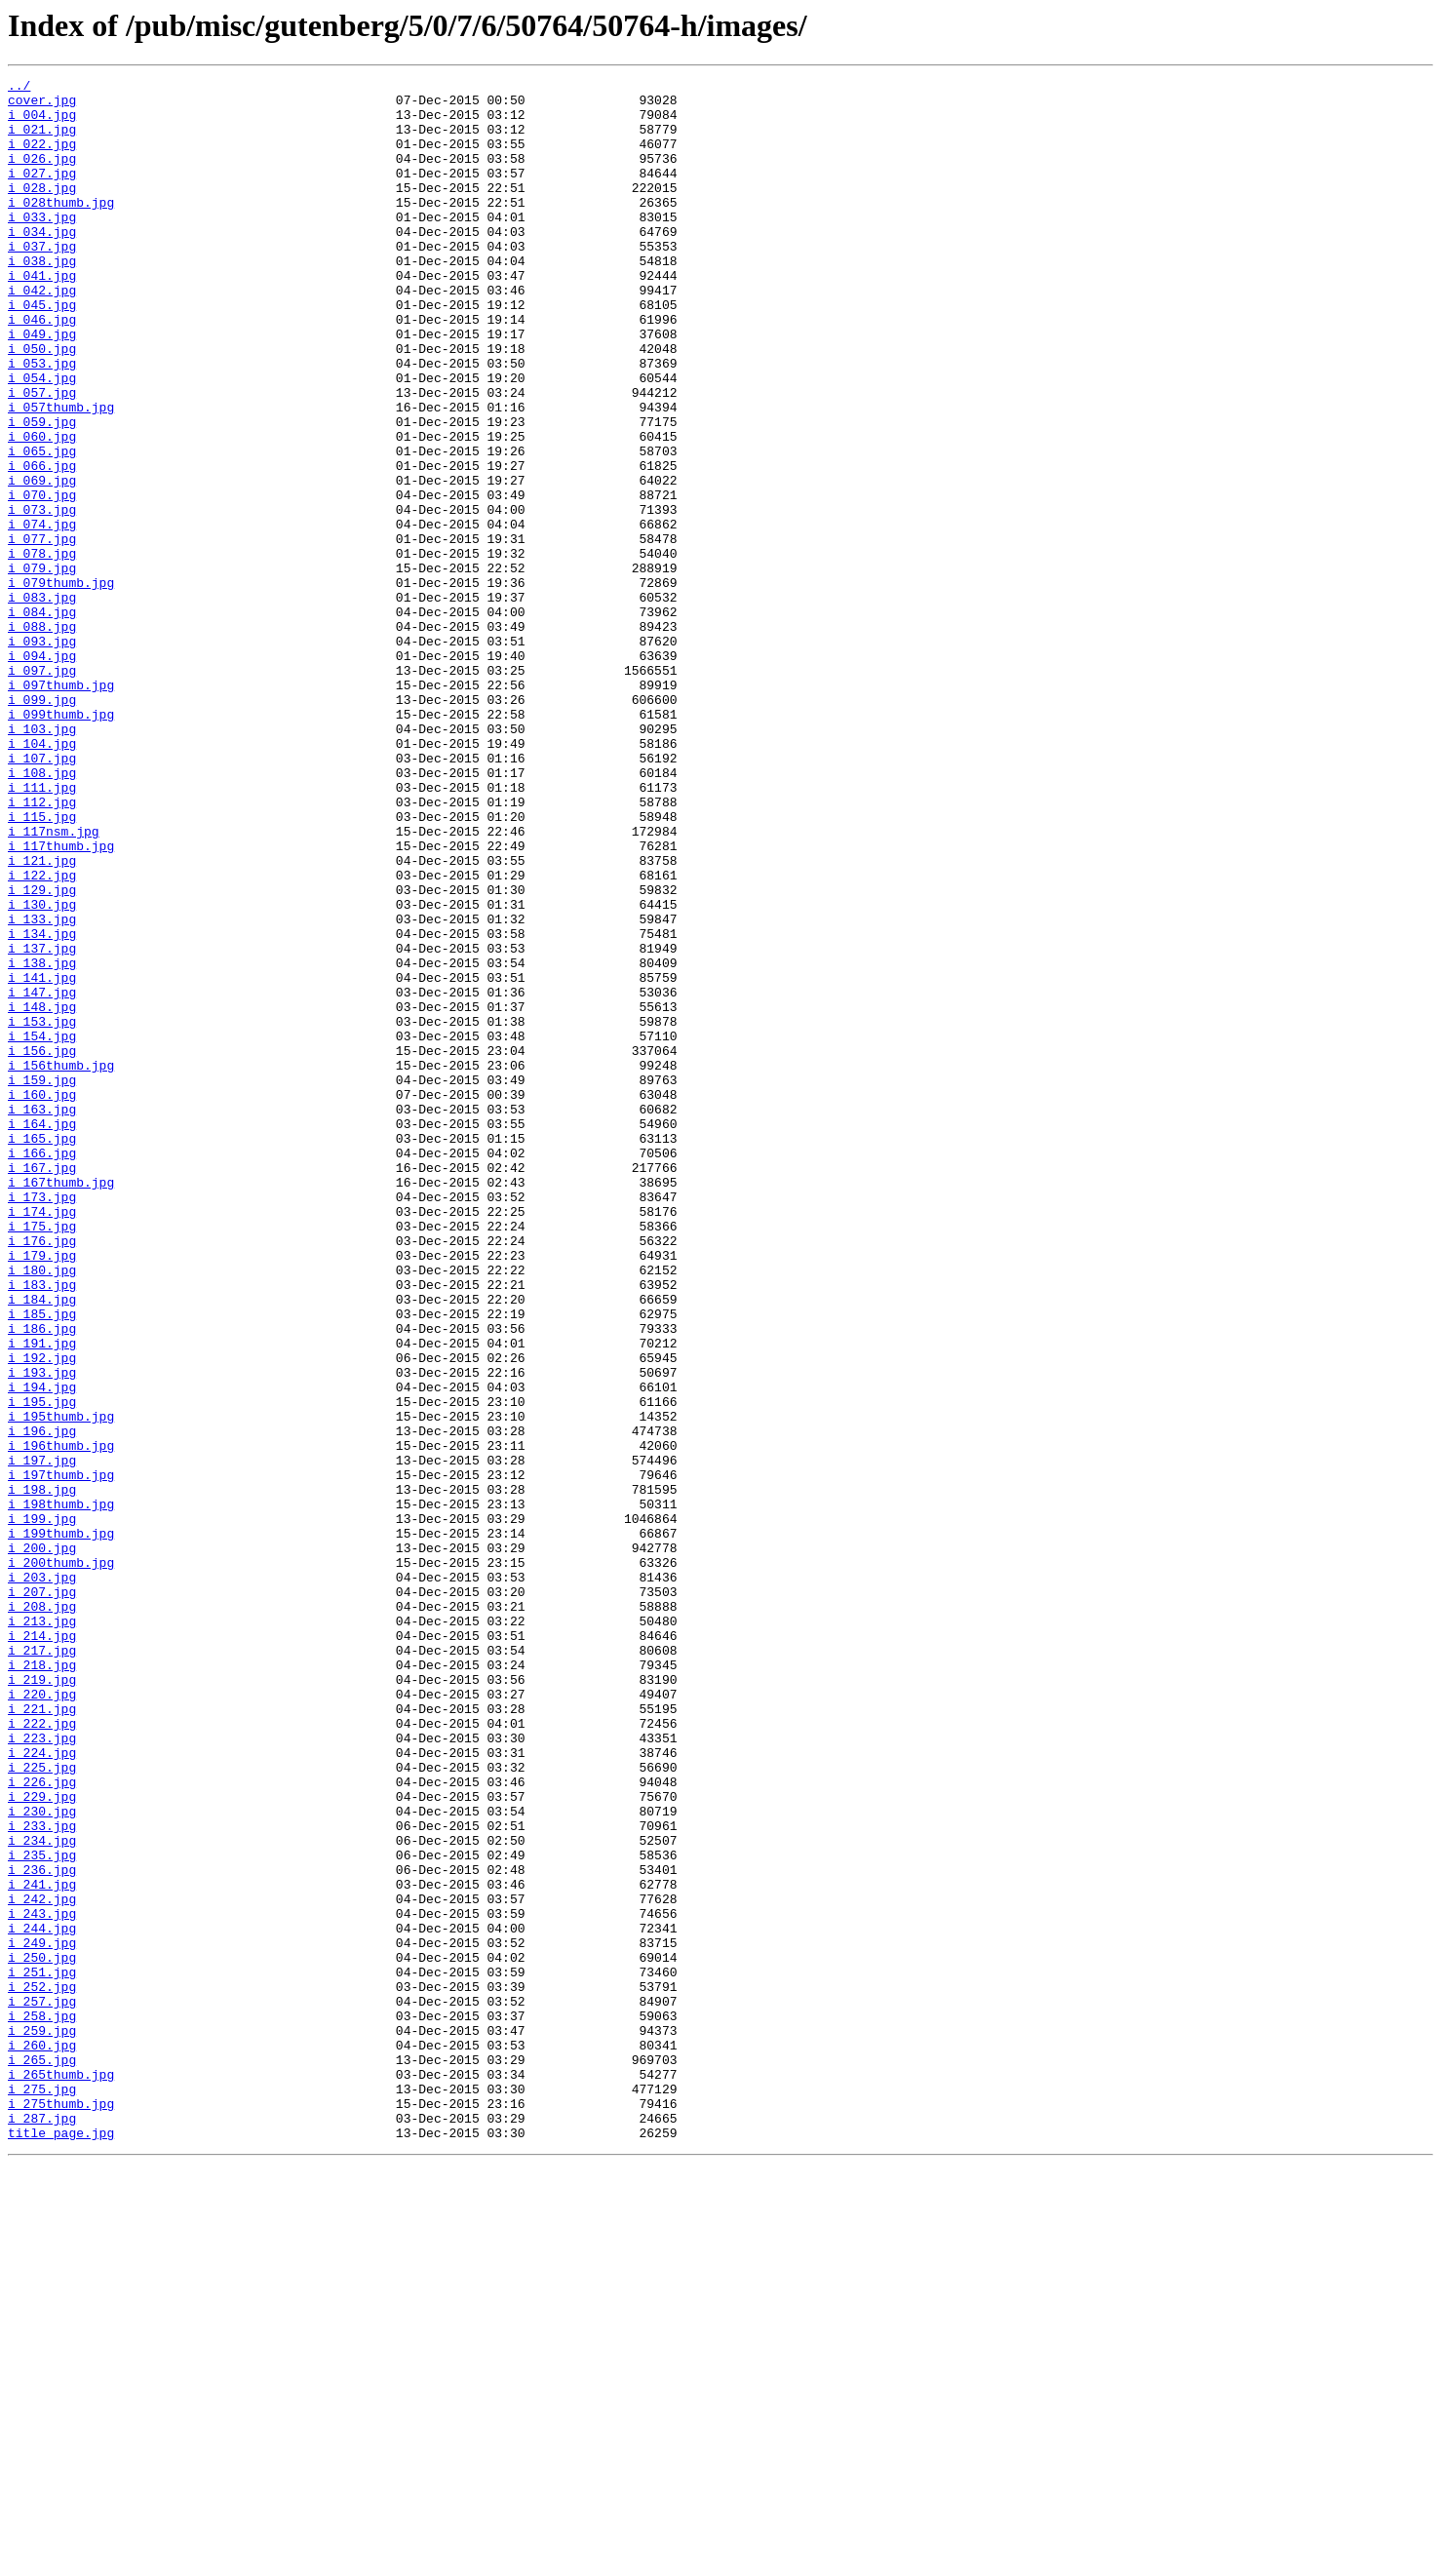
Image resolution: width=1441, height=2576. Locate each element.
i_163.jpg (42, 1316)
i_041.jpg (42, 316)
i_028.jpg (42, 210)
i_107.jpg (42, 895)
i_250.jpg (42, 2334)
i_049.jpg (42, 386)
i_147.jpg (42, 1176)
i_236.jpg (42, 2229)
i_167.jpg (42, 1386)
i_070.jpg (42, 579)
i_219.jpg (42, 2001)
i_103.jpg (42, 860)
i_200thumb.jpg (61, 1860)
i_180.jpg (42, 1509)
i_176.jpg (42, 1474)
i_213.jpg (42, 1930)
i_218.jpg (42, 1983)
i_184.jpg (42, 1544)
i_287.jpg (42, 2527)
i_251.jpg (42, 2352)
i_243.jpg (42, 2281)
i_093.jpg (42, 754)
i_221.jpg (42, 2036)
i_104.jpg (42, 877)
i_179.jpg (42, 1492)
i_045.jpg (42, 351)
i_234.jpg (42, 2194)
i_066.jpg (42, 544)
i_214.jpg (42, 1948)
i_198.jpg (42, 1772)
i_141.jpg (42, 1158)
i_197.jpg (42, 1737)
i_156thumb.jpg (61, 1263)
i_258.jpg (42, 2404)
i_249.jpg (42, 2316)
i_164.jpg (42, 1334)
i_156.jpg (42, 1246)
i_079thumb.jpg (61, 684)
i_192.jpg (42, 1614)
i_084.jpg (42, 719)
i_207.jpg (42, 1895)
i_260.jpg (42, 2439)
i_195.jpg (42, 1667)
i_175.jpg (42, 1456)
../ (19, 88)
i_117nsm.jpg (53, 983)
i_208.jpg (42, 1913)
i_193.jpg (42, 1632)
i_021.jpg (42, 140)
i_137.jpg (42, 1123)
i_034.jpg (42, 263)
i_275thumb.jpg (61, 2509)
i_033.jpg (42, 245)
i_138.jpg (42, 1141)
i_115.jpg (42, 965)
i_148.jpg (42, 1193)
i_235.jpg (42, 2211)
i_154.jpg (42, 1228)
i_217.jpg (42, 1965)
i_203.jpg (42, 1878)
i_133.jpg (42, 1088)
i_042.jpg (42, 333)
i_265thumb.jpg (61, 2474)
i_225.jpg (42, 2106)
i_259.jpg (42, 2422)
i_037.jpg (42, 281)
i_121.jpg (42, 1018)
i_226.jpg (42, 2123)
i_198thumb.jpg (61, 1790)
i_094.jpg (42, 772)
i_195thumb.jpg (61, 1685)
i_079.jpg (42, 667)
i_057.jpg (42, 456)
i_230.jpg (42, 2158)
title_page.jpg (61, 2545)
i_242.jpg (42, 2264)
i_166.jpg (42, 1369)
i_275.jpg (42, 2492)
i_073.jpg (42, 596)
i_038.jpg (42, 298)
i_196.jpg (42, 1702)
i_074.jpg (42, 614)
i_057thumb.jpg (61, 474)
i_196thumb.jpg (61, 1720)
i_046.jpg (42, 368)
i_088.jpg (42, 737)
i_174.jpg (42, 1439)
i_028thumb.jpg (61, 228)
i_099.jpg (42, 825)
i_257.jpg (42, 2387)
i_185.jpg (42, 1562)
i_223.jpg (42, 2071)
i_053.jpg (42, 421)
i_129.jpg (42, 1053)
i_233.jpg (42, 2176)
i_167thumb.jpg (61, 1404)
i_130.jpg (42, 1070)
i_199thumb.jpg (61, 1825)
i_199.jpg (42, 1807)
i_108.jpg (42, 912)
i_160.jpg (42, 1299)
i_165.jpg (42, 1351)
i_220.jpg (42, 2018)
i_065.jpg (42, 526)
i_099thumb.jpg (61, 842)
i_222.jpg (42, 2053)
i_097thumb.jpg (61, 807)
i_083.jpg (42, 702)
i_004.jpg (42, 123)
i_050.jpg (42, 403)
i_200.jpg (42, 1843)
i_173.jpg (42, 1421)
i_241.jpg (42, 2246)
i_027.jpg (42, 193)
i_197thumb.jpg (61, 1755)
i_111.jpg (42, 930)
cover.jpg (42, 105)
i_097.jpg (42, 790)
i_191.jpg (42, 1597)
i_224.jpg (42, 2088)
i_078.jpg (42, 649)
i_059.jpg (42, 491)
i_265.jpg (42, 2457)
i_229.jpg (42, 2141)
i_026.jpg (42, 175)
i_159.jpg (42, 1281)
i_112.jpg (42, 947)
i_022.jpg (42, 158)
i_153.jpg (42, 1211)
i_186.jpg (42, 1579)
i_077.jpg (42, 632)
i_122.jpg (42, 1035)
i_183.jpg (42, 1527)
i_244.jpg (42, 2299)
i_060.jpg (42, 509)
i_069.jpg (42, 561)
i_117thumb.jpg (61, 1000)
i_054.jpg (42, 439)
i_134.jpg (42, 1105)
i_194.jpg (42, 1650)
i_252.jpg (42, 2369)
